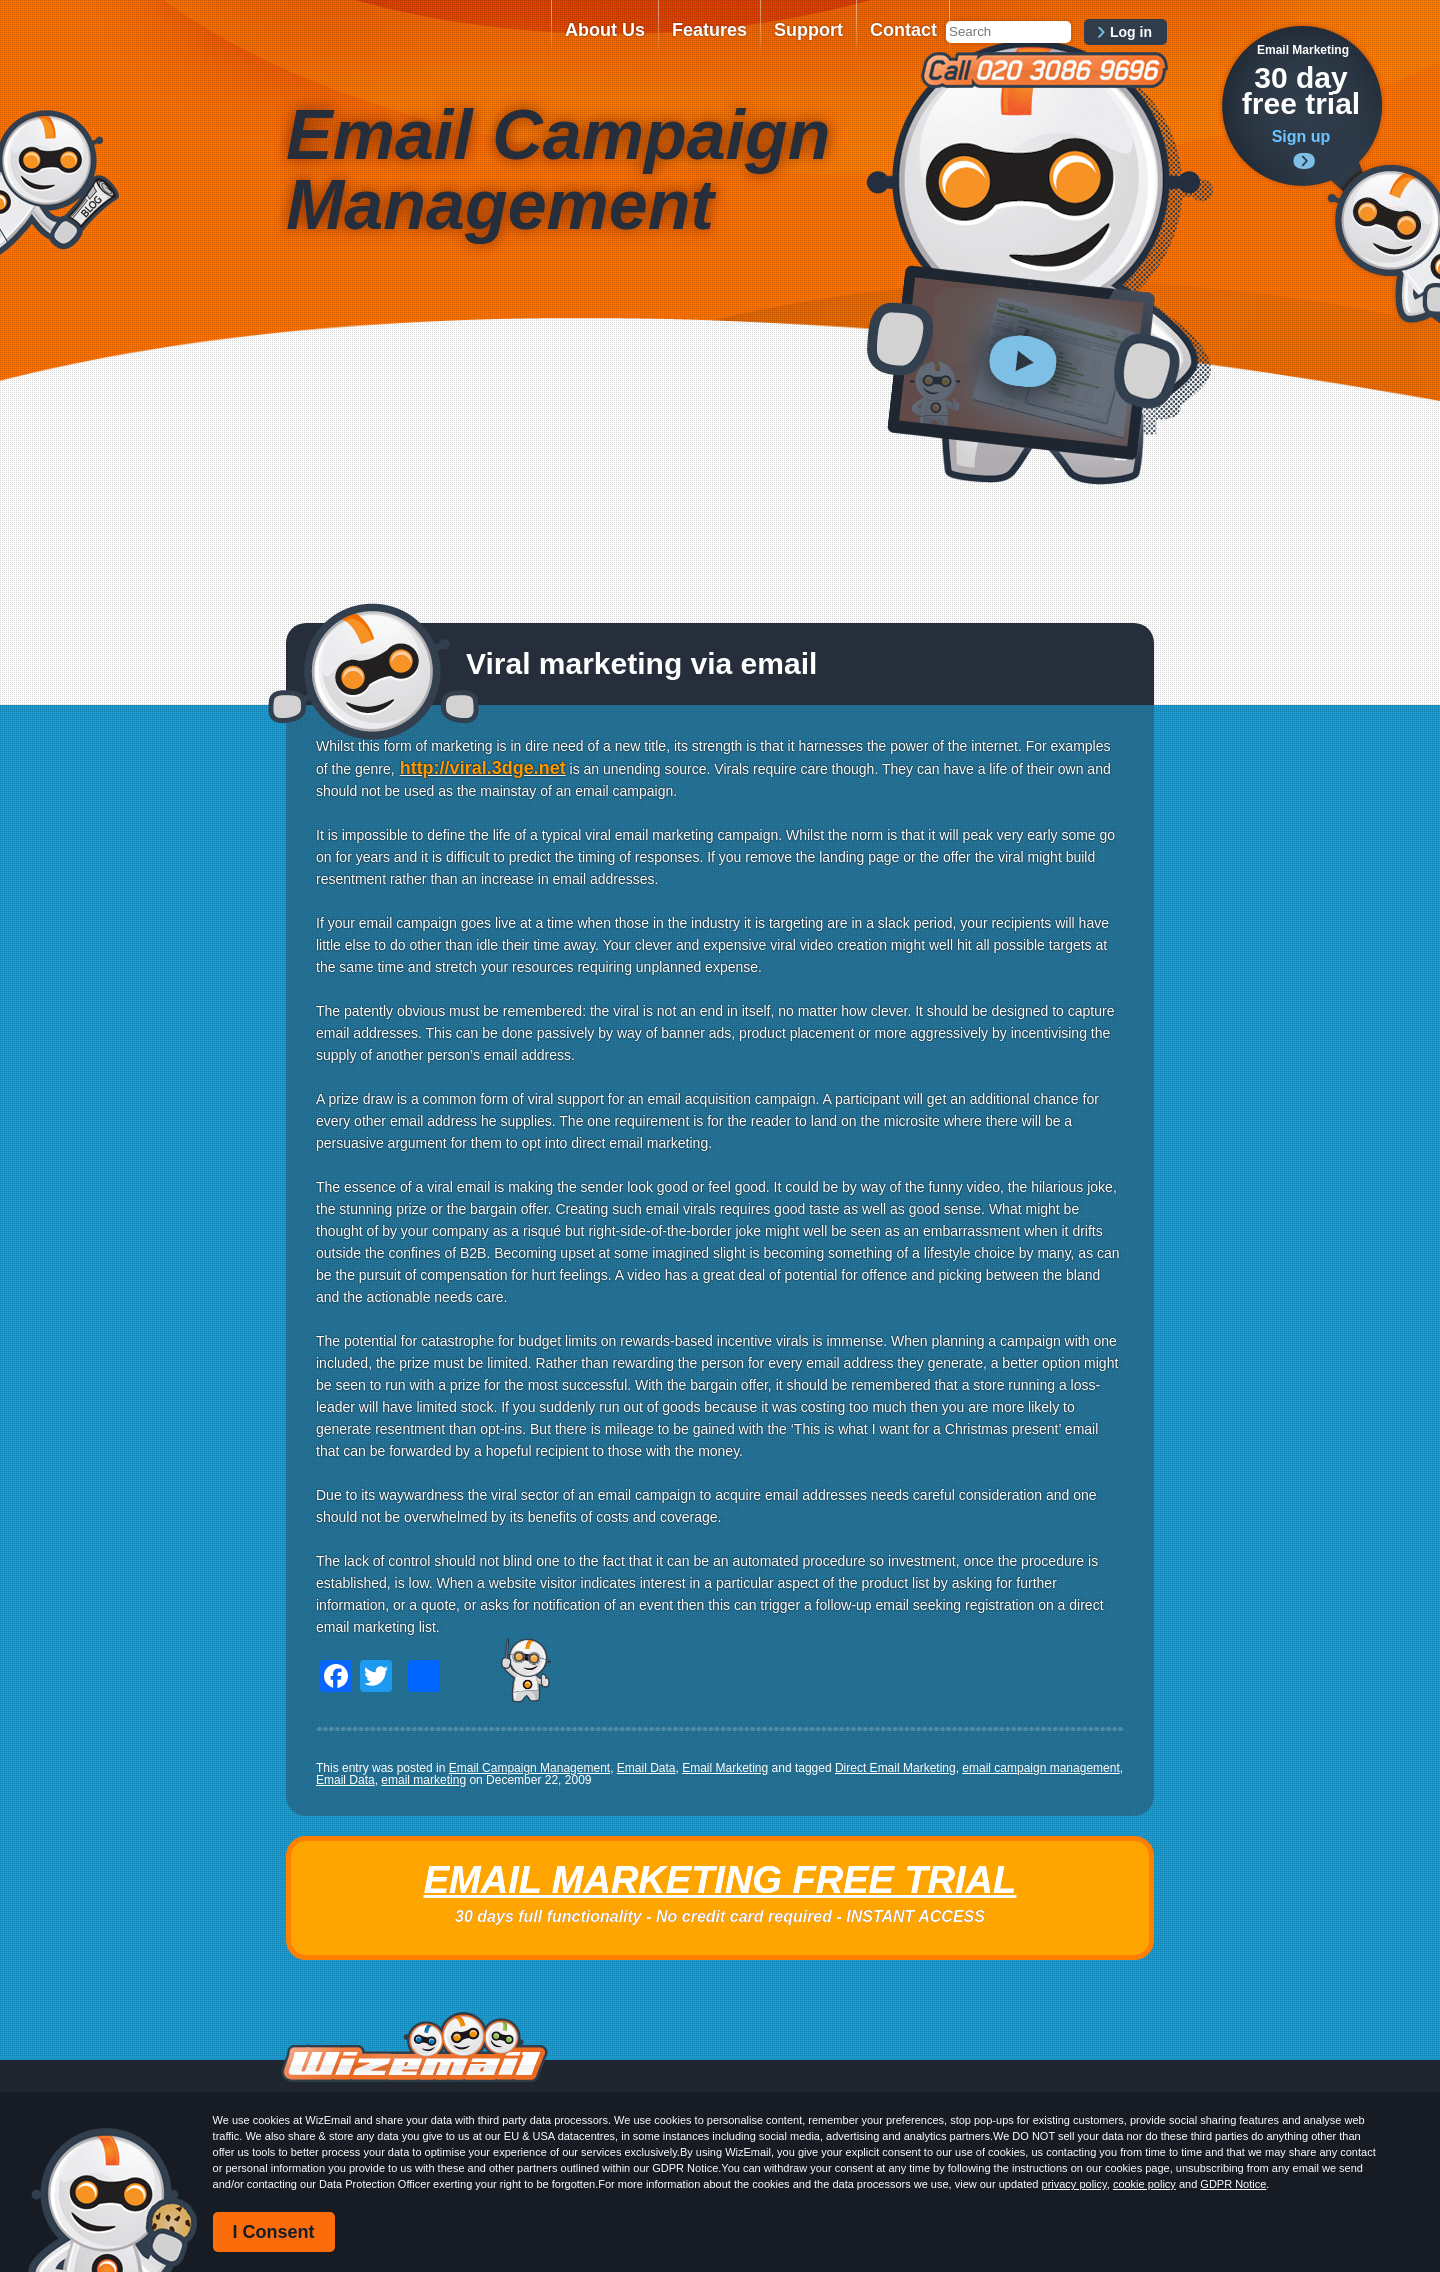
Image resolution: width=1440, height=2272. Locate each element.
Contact (903, 30)
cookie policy (1144, 2184)
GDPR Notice (1233, 2184)
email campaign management (1040, 1768)
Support (808, 30)
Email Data (646, 1768)
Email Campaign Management (529, 1768)
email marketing (423, 1780)
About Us (605, 30)
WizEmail (412, 43)
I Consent (274, 2232)
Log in (1131, 32)
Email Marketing (725, 1768)
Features (709, 30)
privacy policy (1074, 2184)
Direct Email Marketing (895, 1768)
